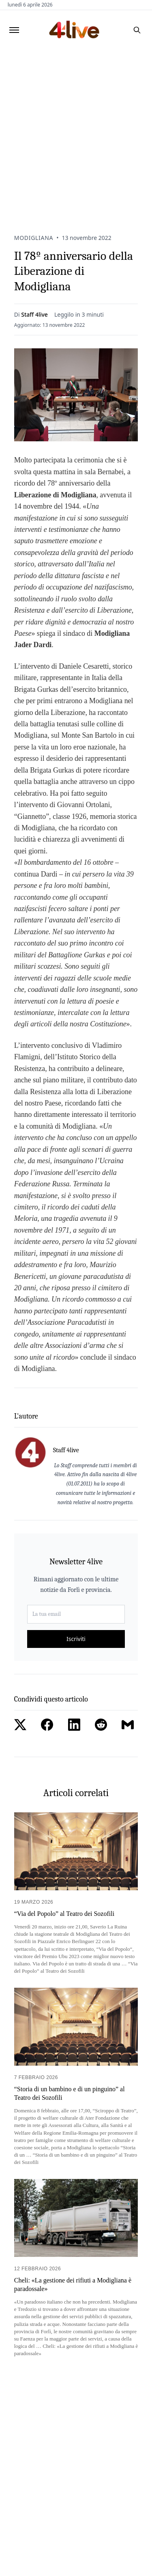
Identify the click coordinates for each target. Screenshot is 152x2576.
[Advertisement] (76, 130)
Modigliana (33, 238)
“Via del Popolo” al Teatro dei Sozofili (64, 1913)
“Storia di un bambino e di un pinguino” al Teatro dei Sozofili (69, 2093)
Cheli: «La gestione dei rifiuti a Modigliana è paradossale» (72, 2284)
